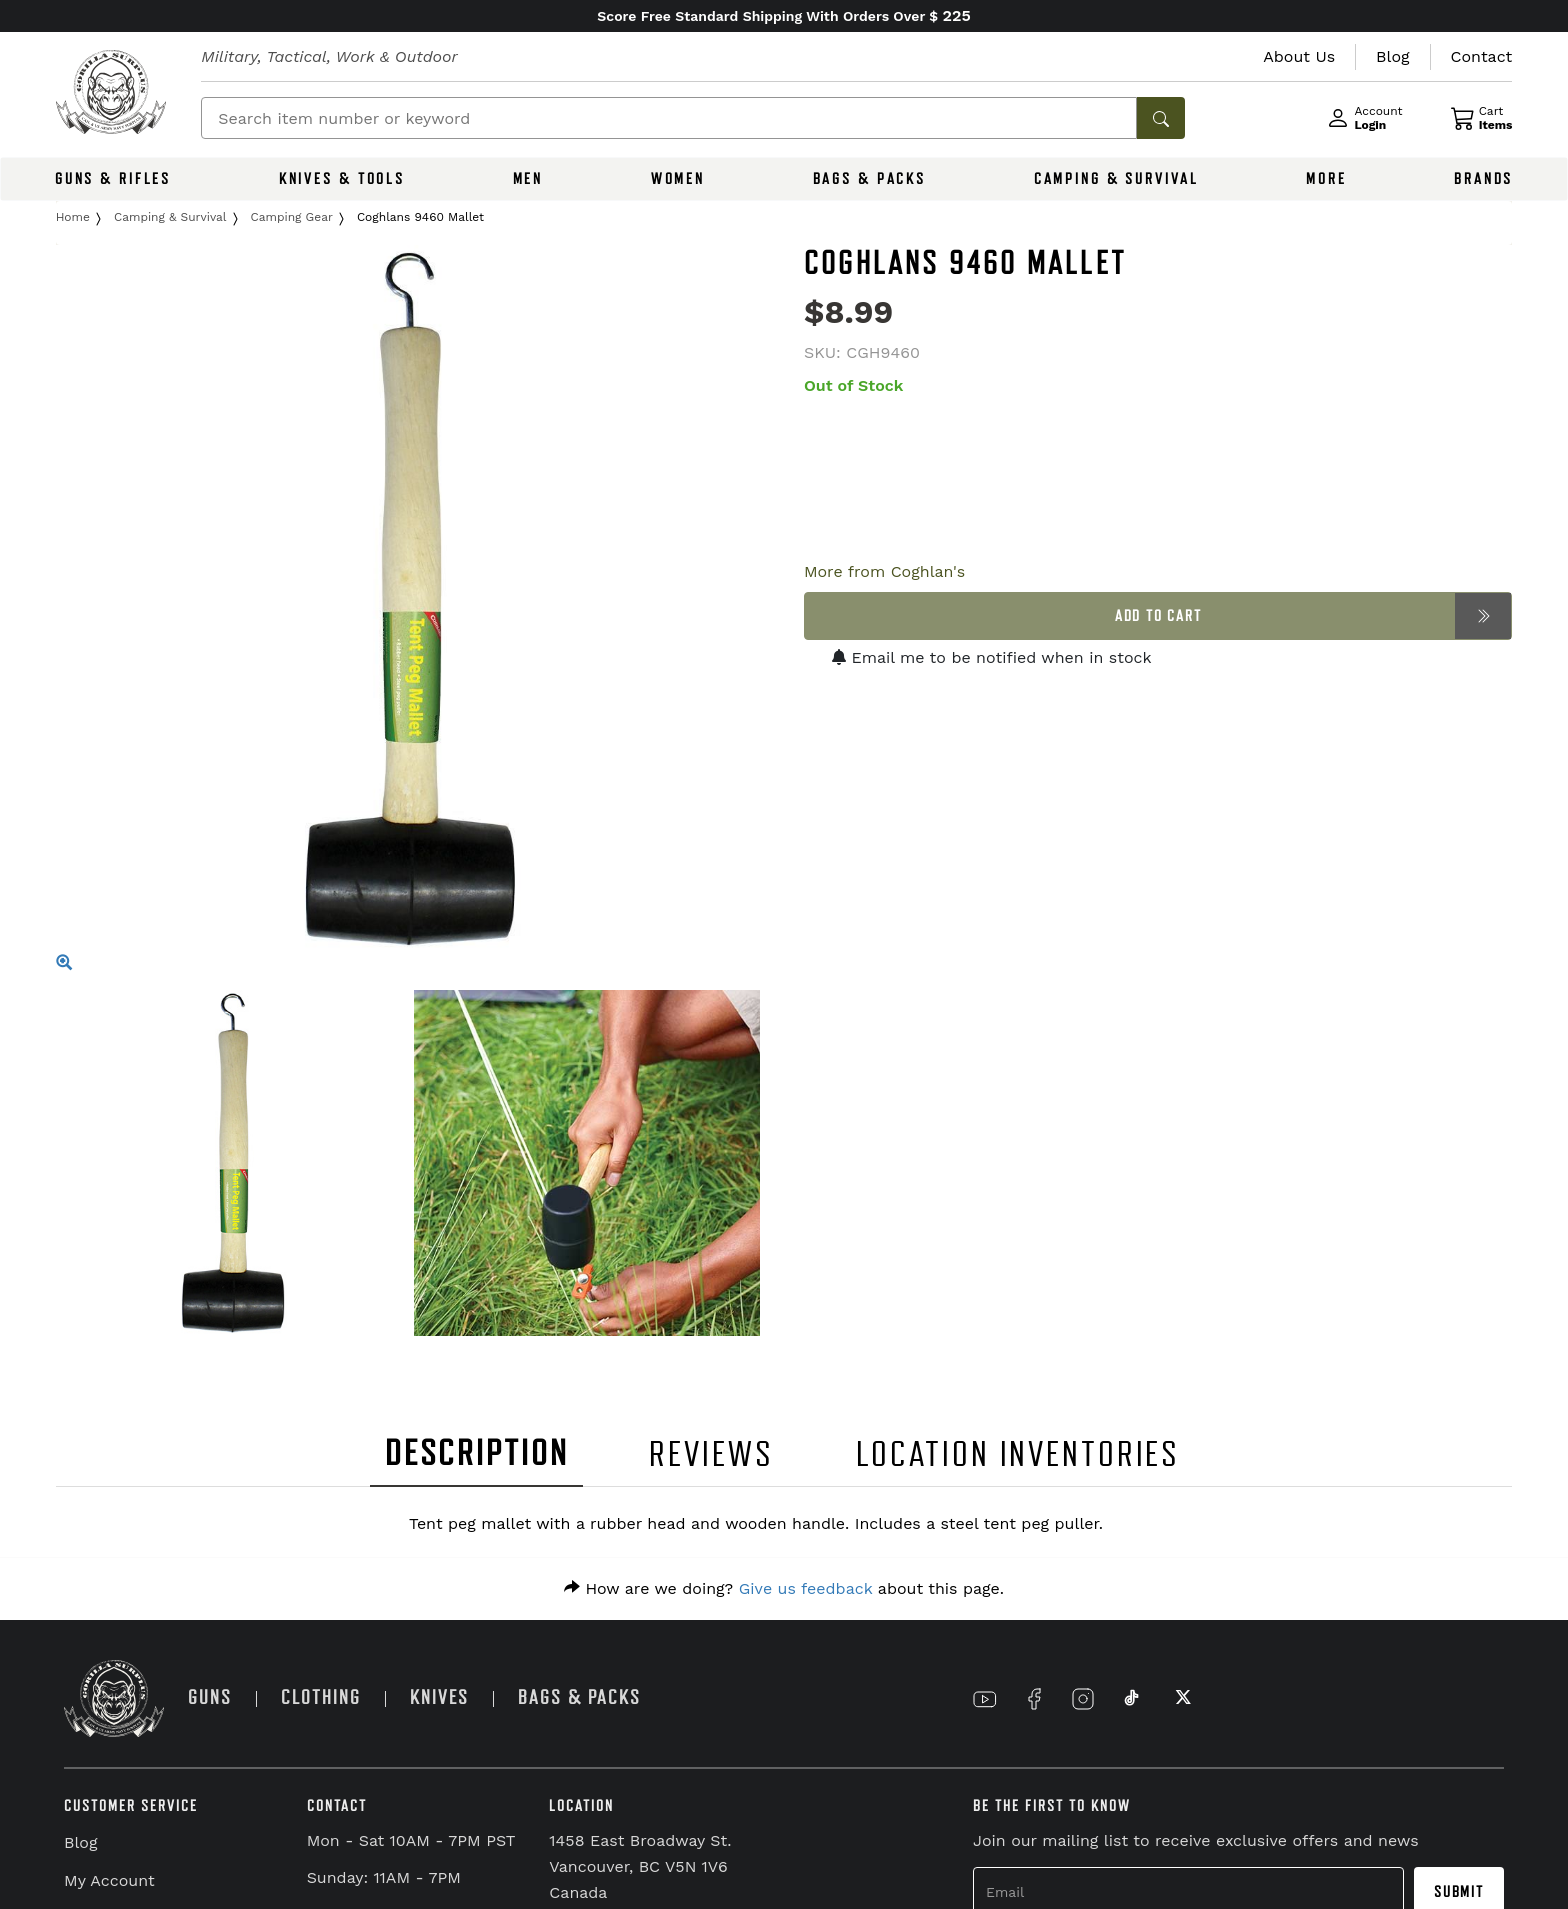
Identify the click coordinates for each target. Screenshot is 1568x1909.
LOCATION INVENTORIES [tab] (1018, 1454)
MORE (1326, 179)
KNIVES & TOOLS (342, 179)
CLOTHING (321, 1697)
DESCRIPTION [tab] (477, 1453)
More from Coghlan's (884, 571)
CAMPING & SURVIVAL (1116, 179)
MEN (528, 179)
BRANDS (1483, 179)
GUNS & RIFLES (113, 179)
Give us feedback (806, 1588)
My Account (109, 1880)
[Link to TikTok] (1132, 1699)
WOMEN (678, 179)
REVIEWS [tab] (711, 1454)
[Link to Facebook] (1034, 1699)
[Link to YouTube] (985, 1699)
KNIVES (439, 1697)
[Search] (669, 118)
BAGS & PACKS (870, 179)
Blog (80, 1842)
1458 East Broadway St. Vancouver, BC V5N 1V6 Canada (640, 1866)
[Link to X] (1181, 1699)
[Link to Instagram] (1083, 1699)
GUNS (210, 1697)
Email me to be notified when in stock (992, 657)
